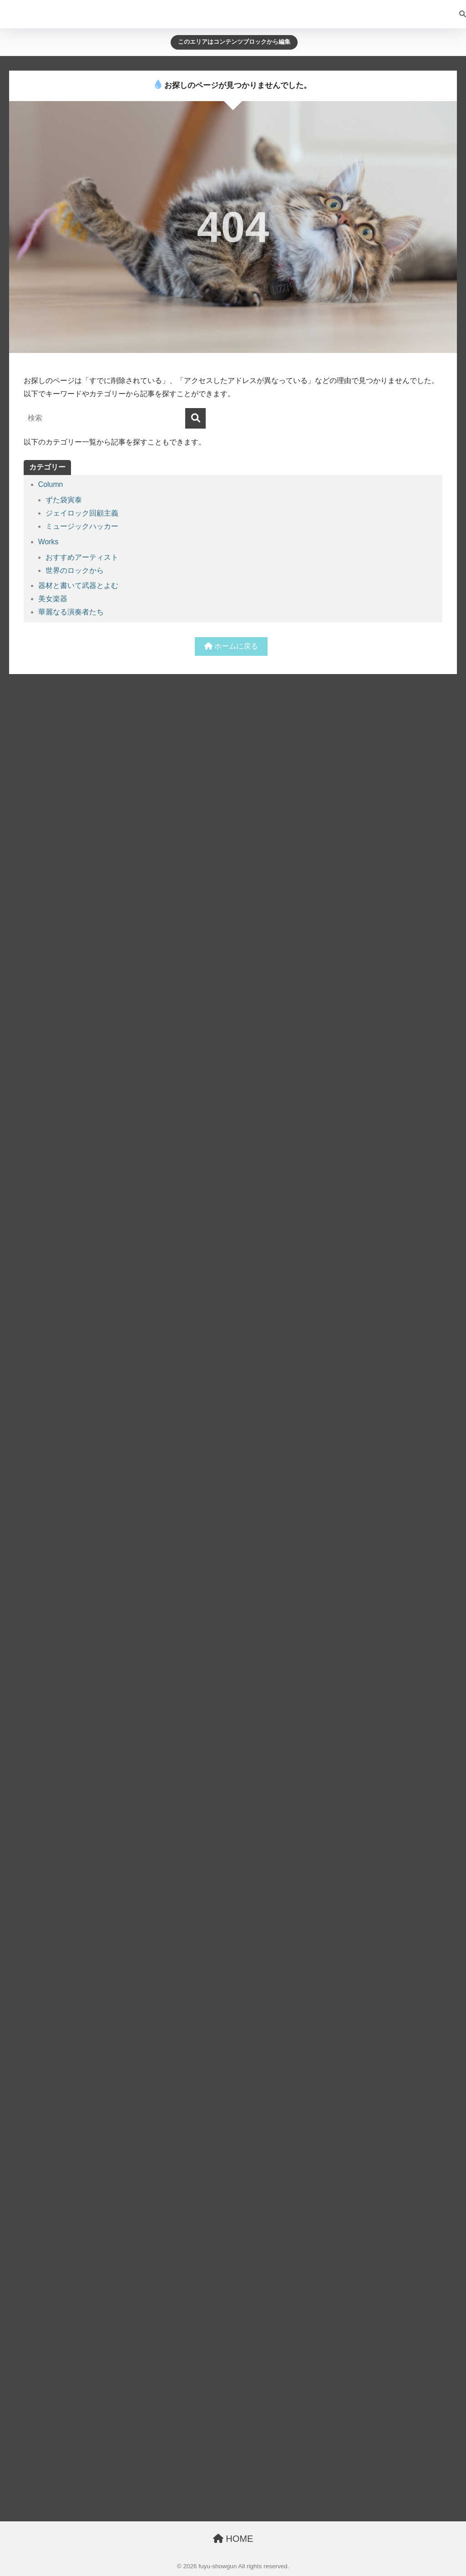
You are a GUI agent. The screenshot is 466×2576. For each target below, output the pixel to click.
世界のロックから (75, 570)
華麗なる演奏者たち (71, 612)
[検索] (458, 14)
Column (50, 484)
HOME (233, 2539)
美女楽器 (52, 599)
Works (48, 542)
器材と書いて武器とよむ (78, 585)
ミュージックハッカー (82, 526)
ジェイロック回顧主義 (82, 513)
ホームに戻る (231, 646)
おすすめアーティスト (82, 557)
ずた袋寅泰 (64, 500)
